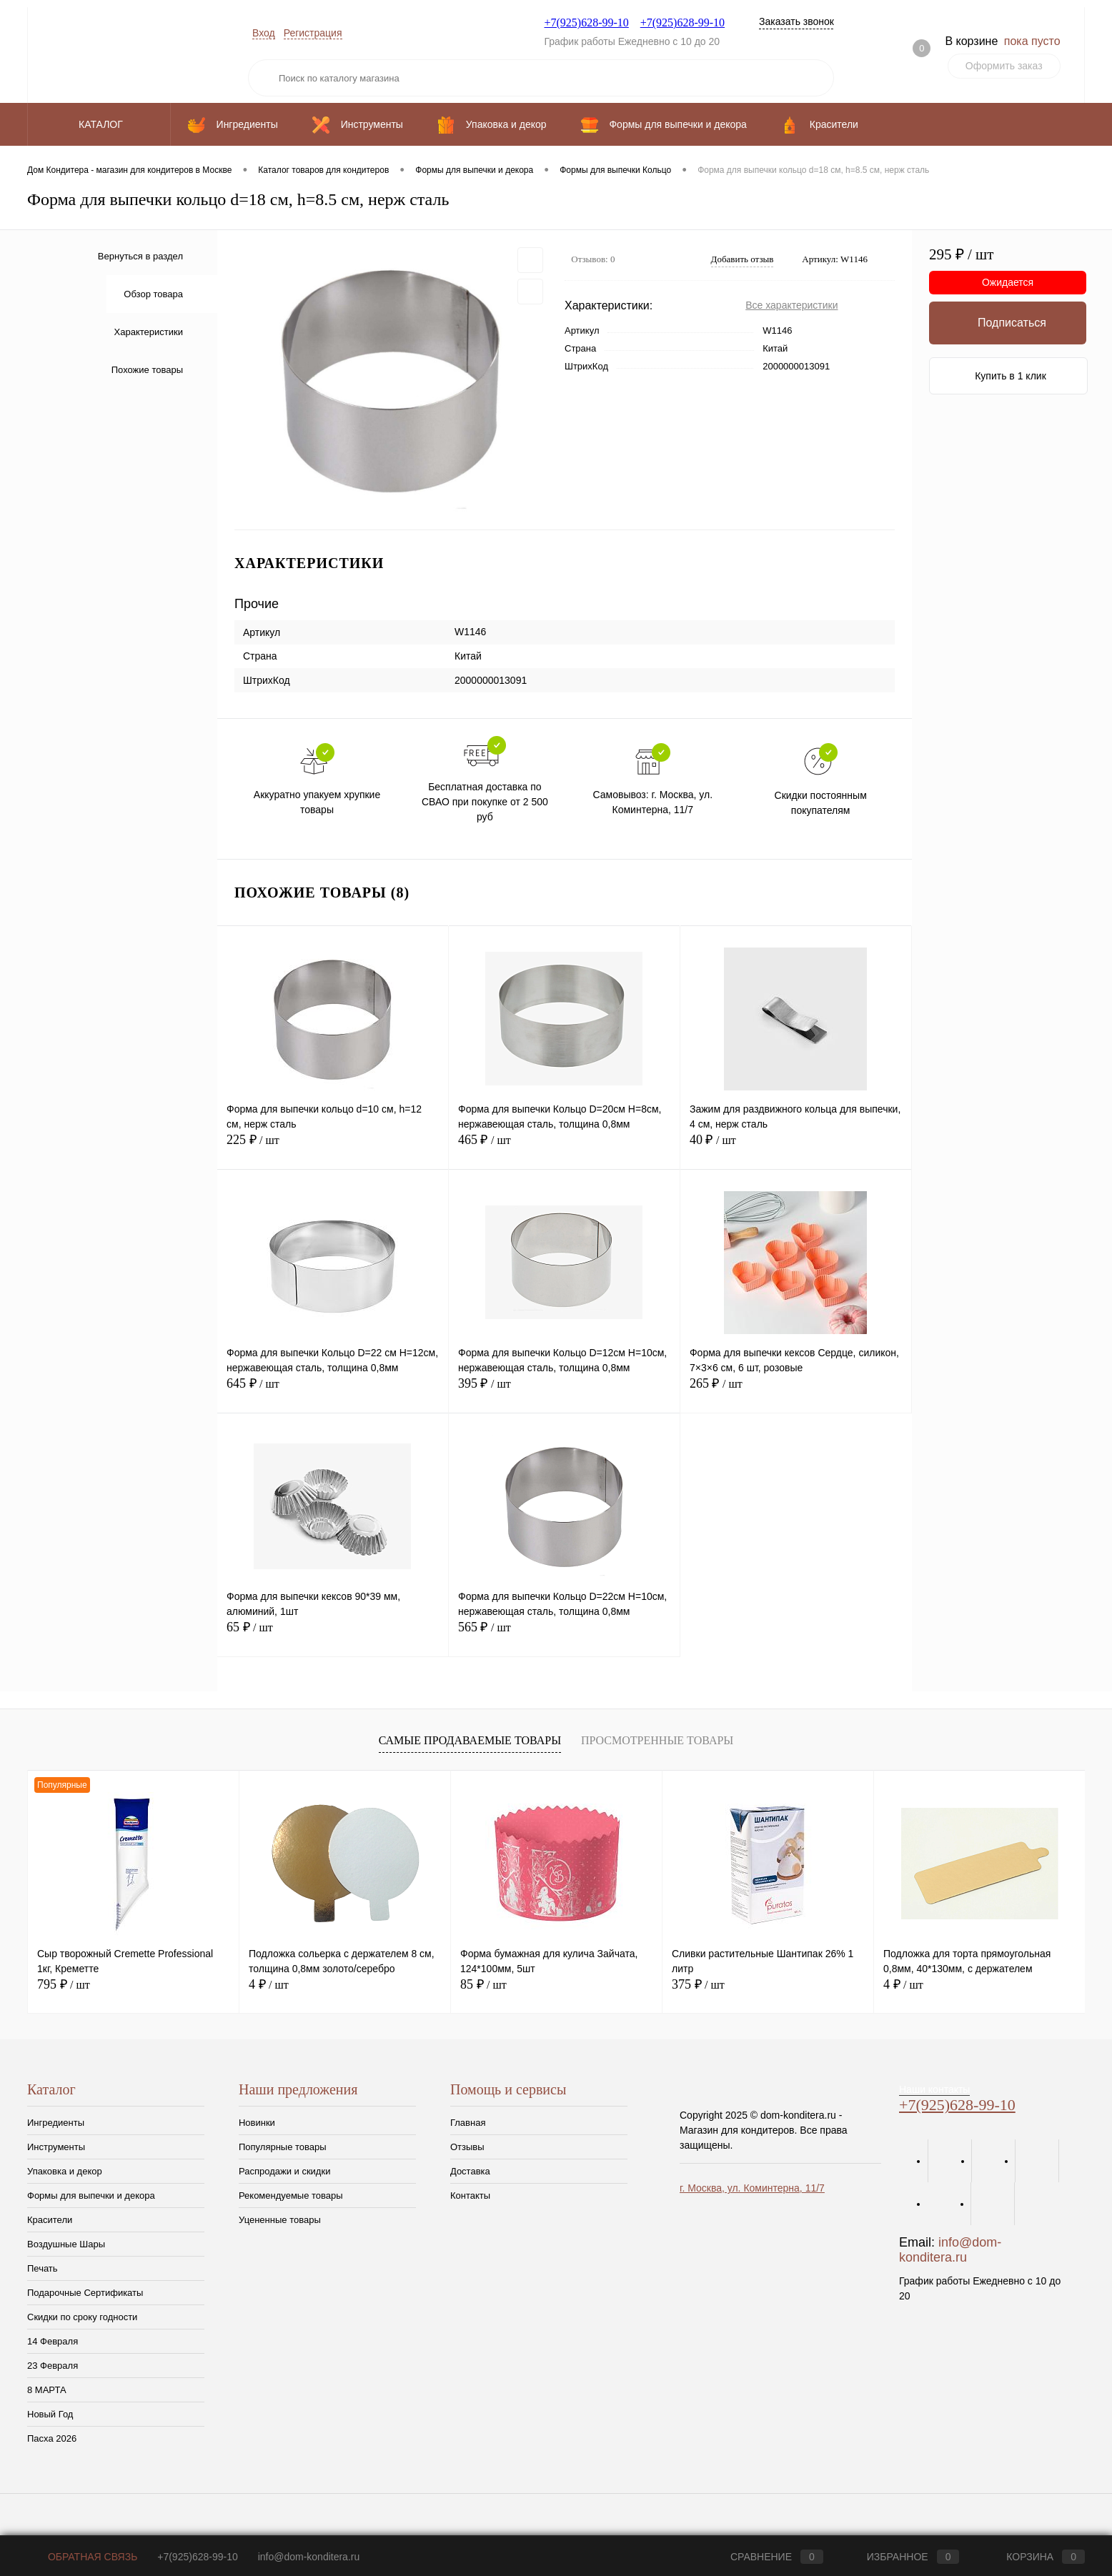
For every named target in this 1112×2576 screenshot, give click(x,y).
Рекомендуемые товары (291, 2195)
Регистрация (313, 33)
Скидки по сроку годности (82, 2317)
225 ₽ (333, 1148)
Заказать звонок (796, 21)
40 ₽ (796, 1148)
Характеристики (148, 332)
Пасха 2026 (51, 2438)
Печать (42, 2268)
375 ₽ (698, 1984)
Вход (263, 33)
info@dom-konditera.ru (950, 2249)
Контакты (470, 2195)
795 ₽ (63, 1984)
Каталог (99, 124)
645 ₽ (333, 1391)
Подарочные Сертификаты (85, 2292)
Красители (49, 2219)
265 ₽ (796, 1391)
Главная (467, 2122)
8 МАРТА (46, 2389)
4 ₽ (269, 1984)
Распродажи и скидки (284, 2171)
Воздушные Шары (66, 2244)
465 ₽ (564, 1148)
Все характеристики (791, 305)
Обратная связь (82, 2556)
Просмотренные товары (657, 1740)
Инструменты (56, 2147)
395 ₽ (564, 1391)
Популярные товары (283, 2147)
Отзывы (467, 2147)
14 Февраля (52, 2341)
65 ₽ (333, 1635)
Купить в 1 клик (1010, 376)
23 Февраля (52, 2365)
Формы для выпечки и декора (91, 2195)
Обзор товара (153, 294)
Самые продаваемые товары (470, 1740)
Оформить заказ (1004, 65)
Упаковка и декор (64, 2171)
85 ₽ (483, 1984)
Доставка (470, 2171)
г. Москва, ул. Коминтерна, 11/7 (752, 2188)
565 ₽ (564, 1635)
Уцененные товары (280, 2219)
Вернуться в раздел (140, 256)
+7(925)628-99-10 (586, 22)
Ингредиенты (55, 2122)
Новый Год (50, 2414)
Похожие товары (147, 369)
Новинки (257, 2122)
